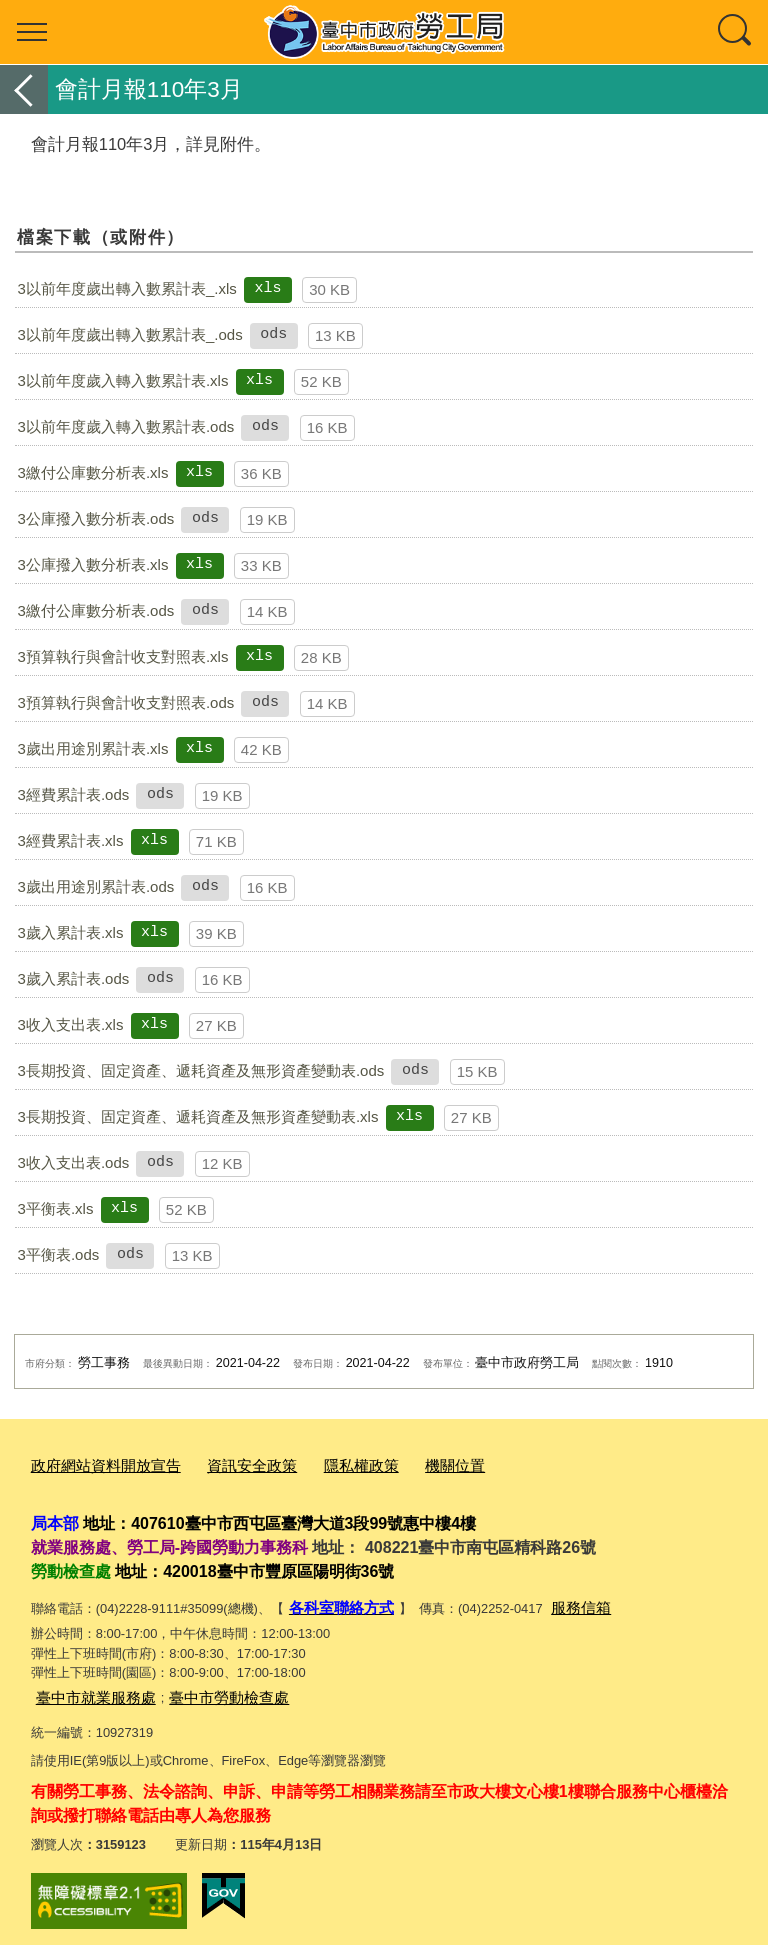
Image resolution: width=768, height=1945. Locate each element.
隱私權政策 (324, 1464)
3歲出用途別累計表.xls (93, 748)
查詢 (736, 32)
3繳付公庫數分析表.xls (93, 472)
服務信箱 (563, 1601)
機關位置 (409, 1464)
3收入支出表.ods (74, 1162)
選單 (32, 32)
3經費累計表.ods (74, 794)
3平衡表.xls (56, 1208)
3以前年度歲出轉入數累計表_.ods (130, 334)
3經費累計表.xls (71, 840)
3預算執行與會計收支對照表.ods (126, 702)
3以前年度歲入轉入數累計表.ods (126, 426)
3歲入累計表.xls (71, 932)
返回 (24, 89)
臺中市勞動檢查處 (205, 1686)
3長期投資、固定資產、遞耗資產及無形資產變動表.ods (201, 1070)
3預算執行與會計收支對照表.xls (123, 656)
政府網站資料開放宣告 (96, 1464)
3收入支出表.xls (71, 1024)
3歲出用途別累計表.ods (96, 886)
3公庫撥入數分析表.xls (93, 564)
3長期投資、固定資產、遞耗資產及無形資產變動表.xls (198, 1116)
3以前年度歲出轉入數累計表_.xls (127, 288)
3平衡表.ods (59, 1254)
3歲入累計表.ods (74, 978)
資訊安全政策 (226, 1464)
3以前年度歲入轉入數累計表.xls (123, 380)
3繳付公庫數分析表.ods (96, 610)
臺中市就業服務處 (88, 1686)
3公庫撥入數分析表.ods (96, 518)
